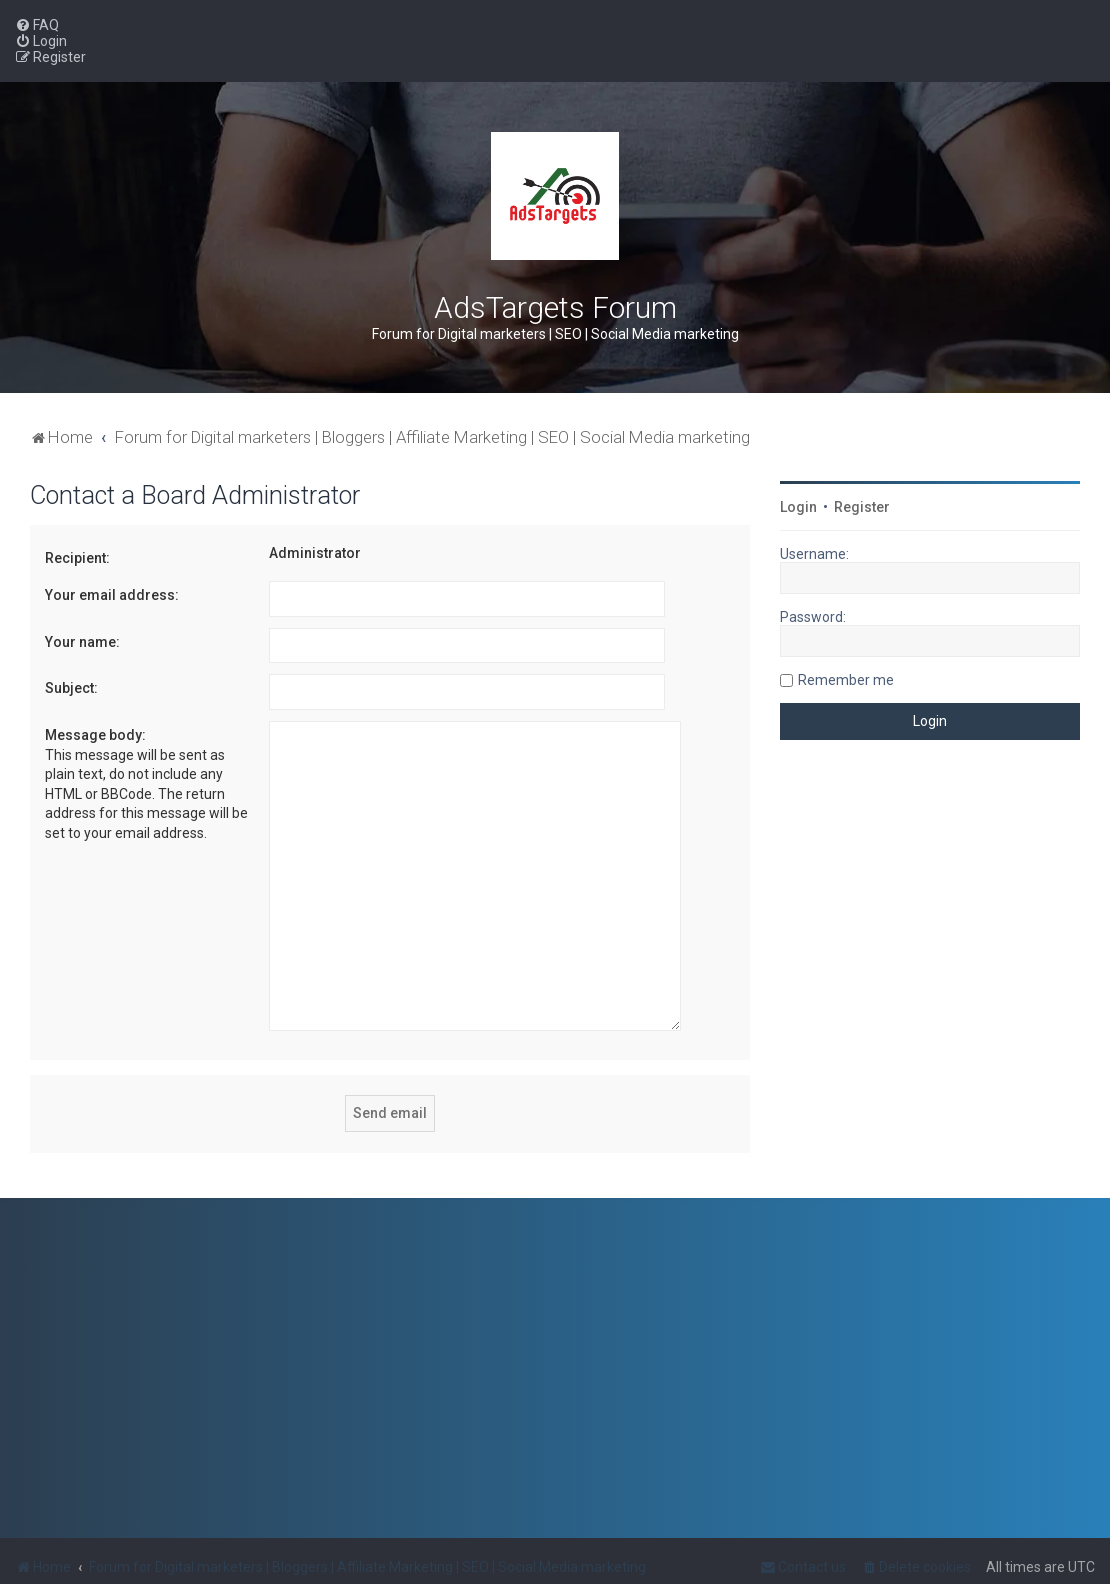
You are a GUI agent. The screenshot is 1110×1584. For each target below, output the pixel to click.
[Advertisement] (930, 925)
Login (798, 507)
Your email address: (112, 595)
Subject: (71, 688)
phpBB (114, 1561)
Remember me (846, 680)
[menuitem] (37, 25)
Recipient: (77, 558)
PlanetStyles (259, 1561)
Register (862, 507)
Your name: (82, 642)
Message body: (95, 735)
